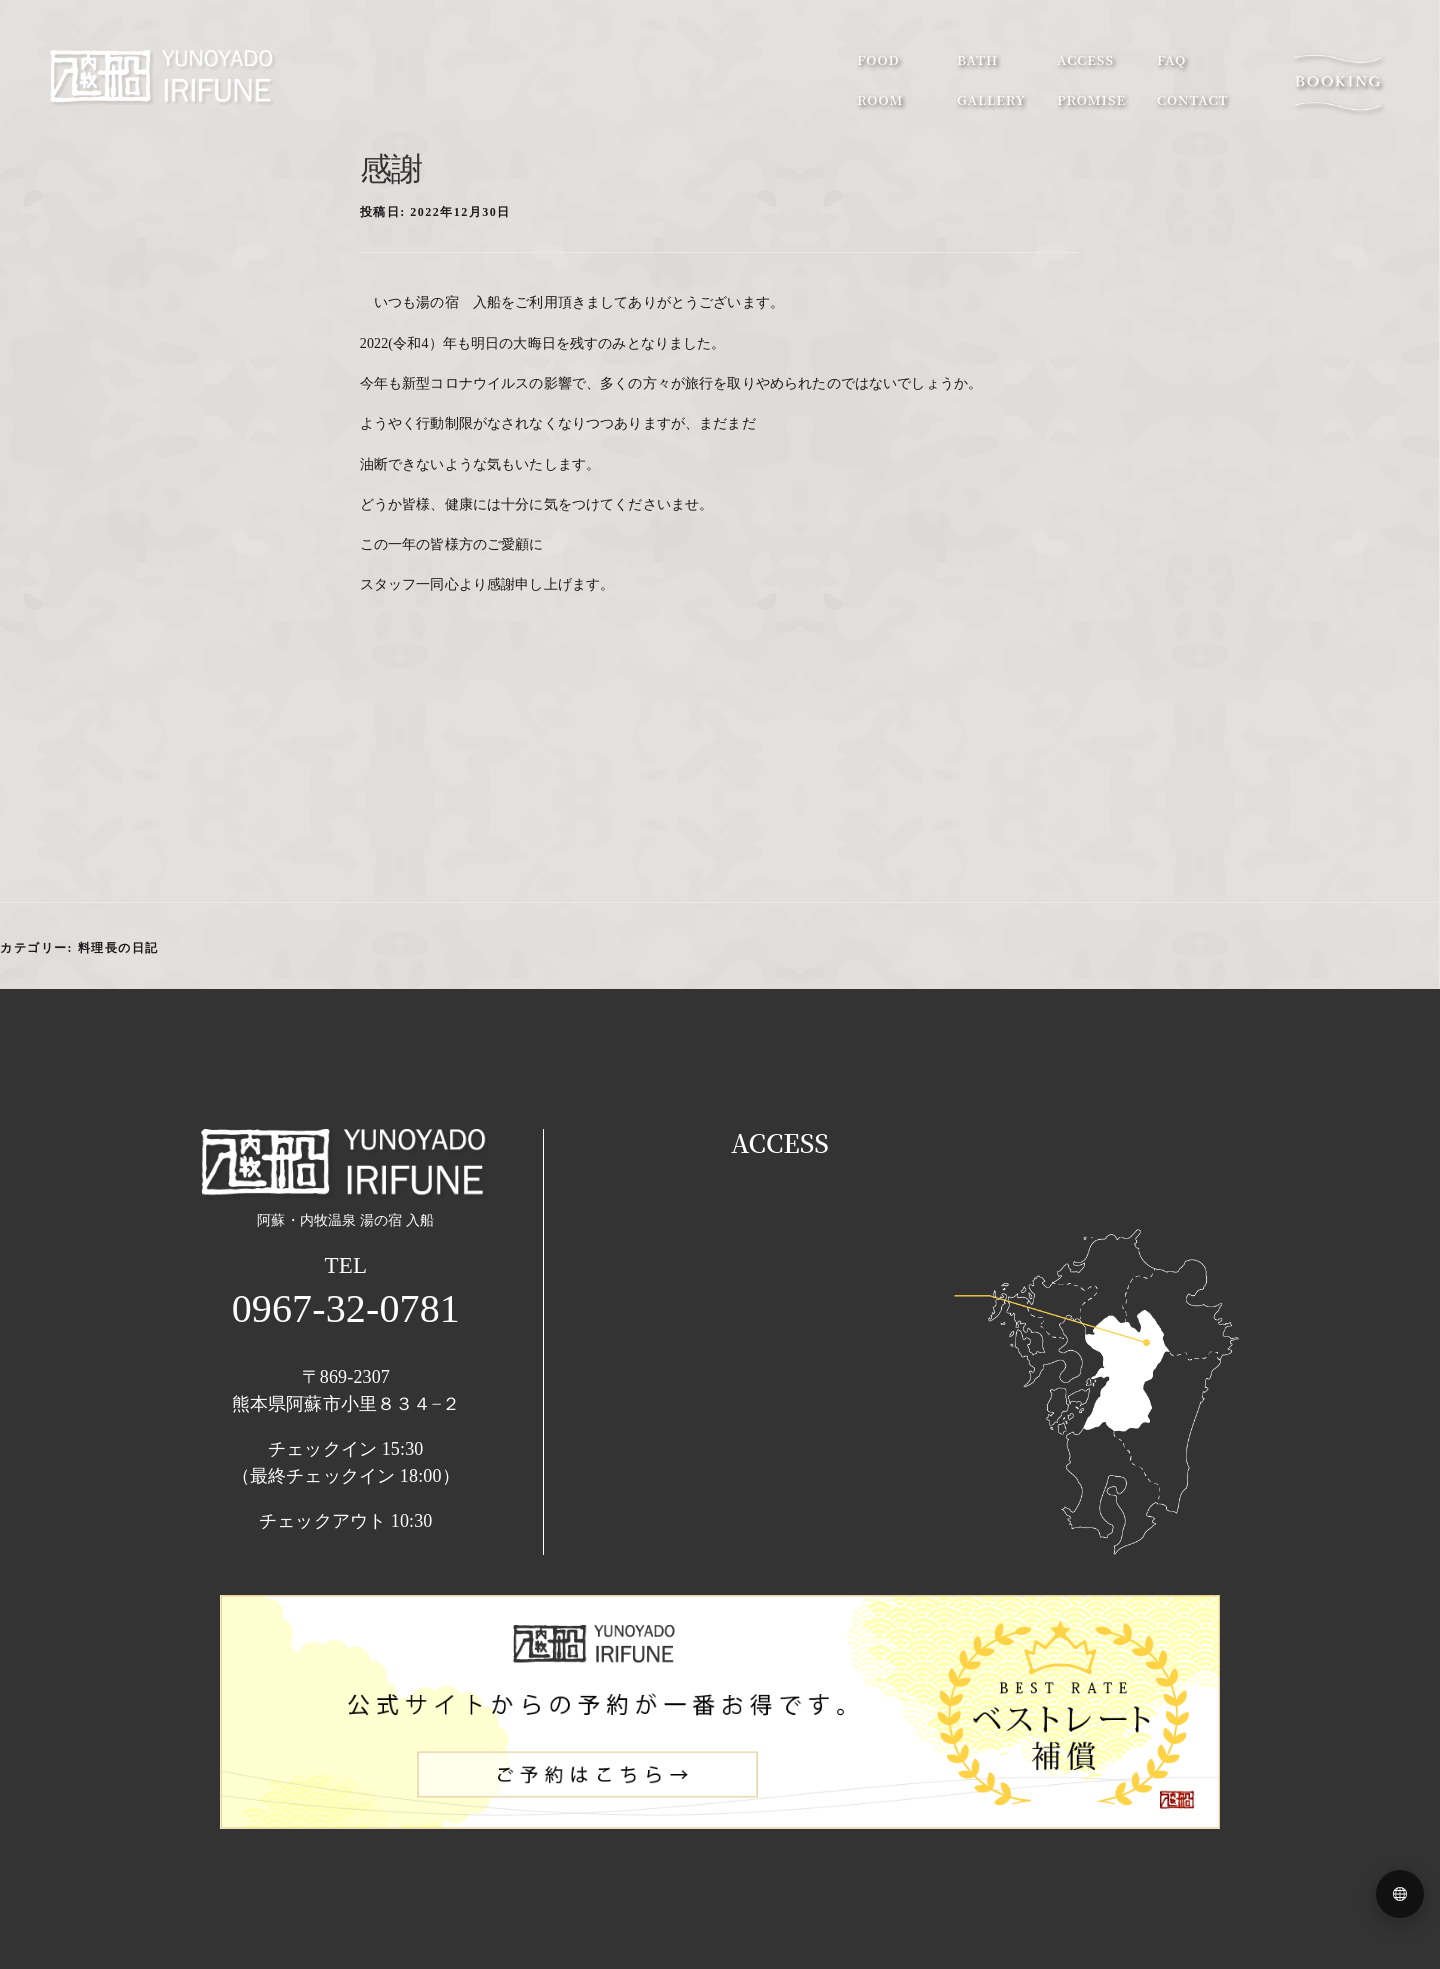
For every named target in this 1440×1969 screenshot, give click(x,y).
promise (1091, 99)
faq (1171, 59)
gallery (991, 99)
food (878, 59)
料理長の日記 (118, 948)
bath (977, 59)
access (1085, 59)
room (880, 99)
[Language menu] (1400, 1894)
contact (1192, 99)
